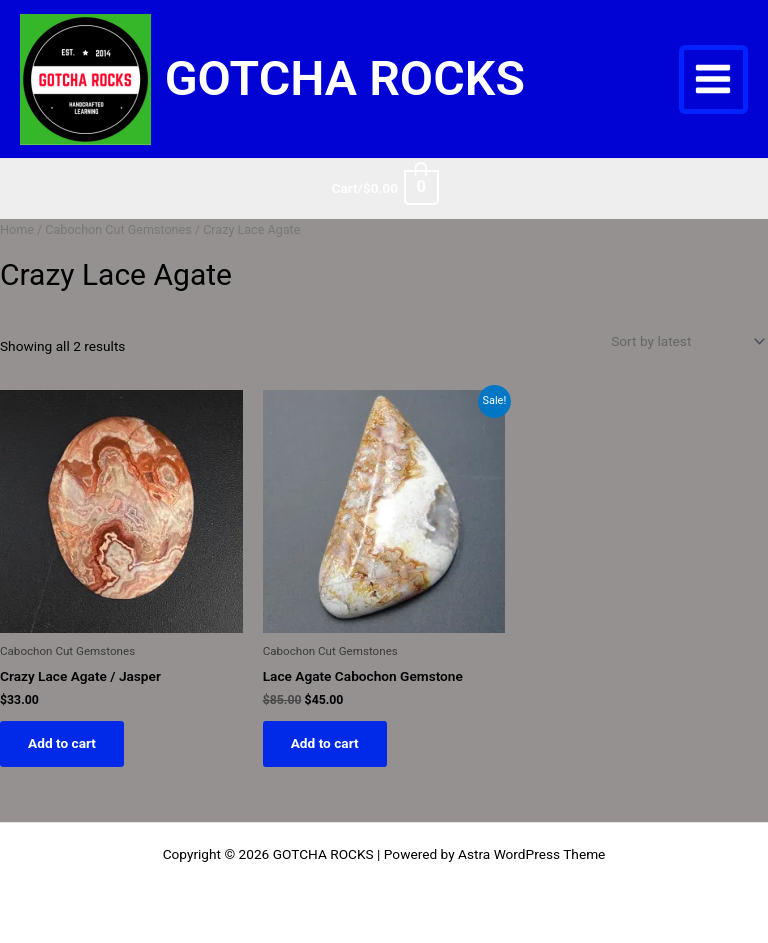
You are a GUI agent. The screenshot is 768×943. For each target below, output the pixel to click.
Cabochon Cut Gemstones (118, 229)
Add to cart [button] (62, 743)
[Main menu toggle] (713, 79)
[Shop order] (686, 341)
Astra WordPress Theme (531, 854)
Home (17, 229)
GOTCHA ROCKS (345, 78)
